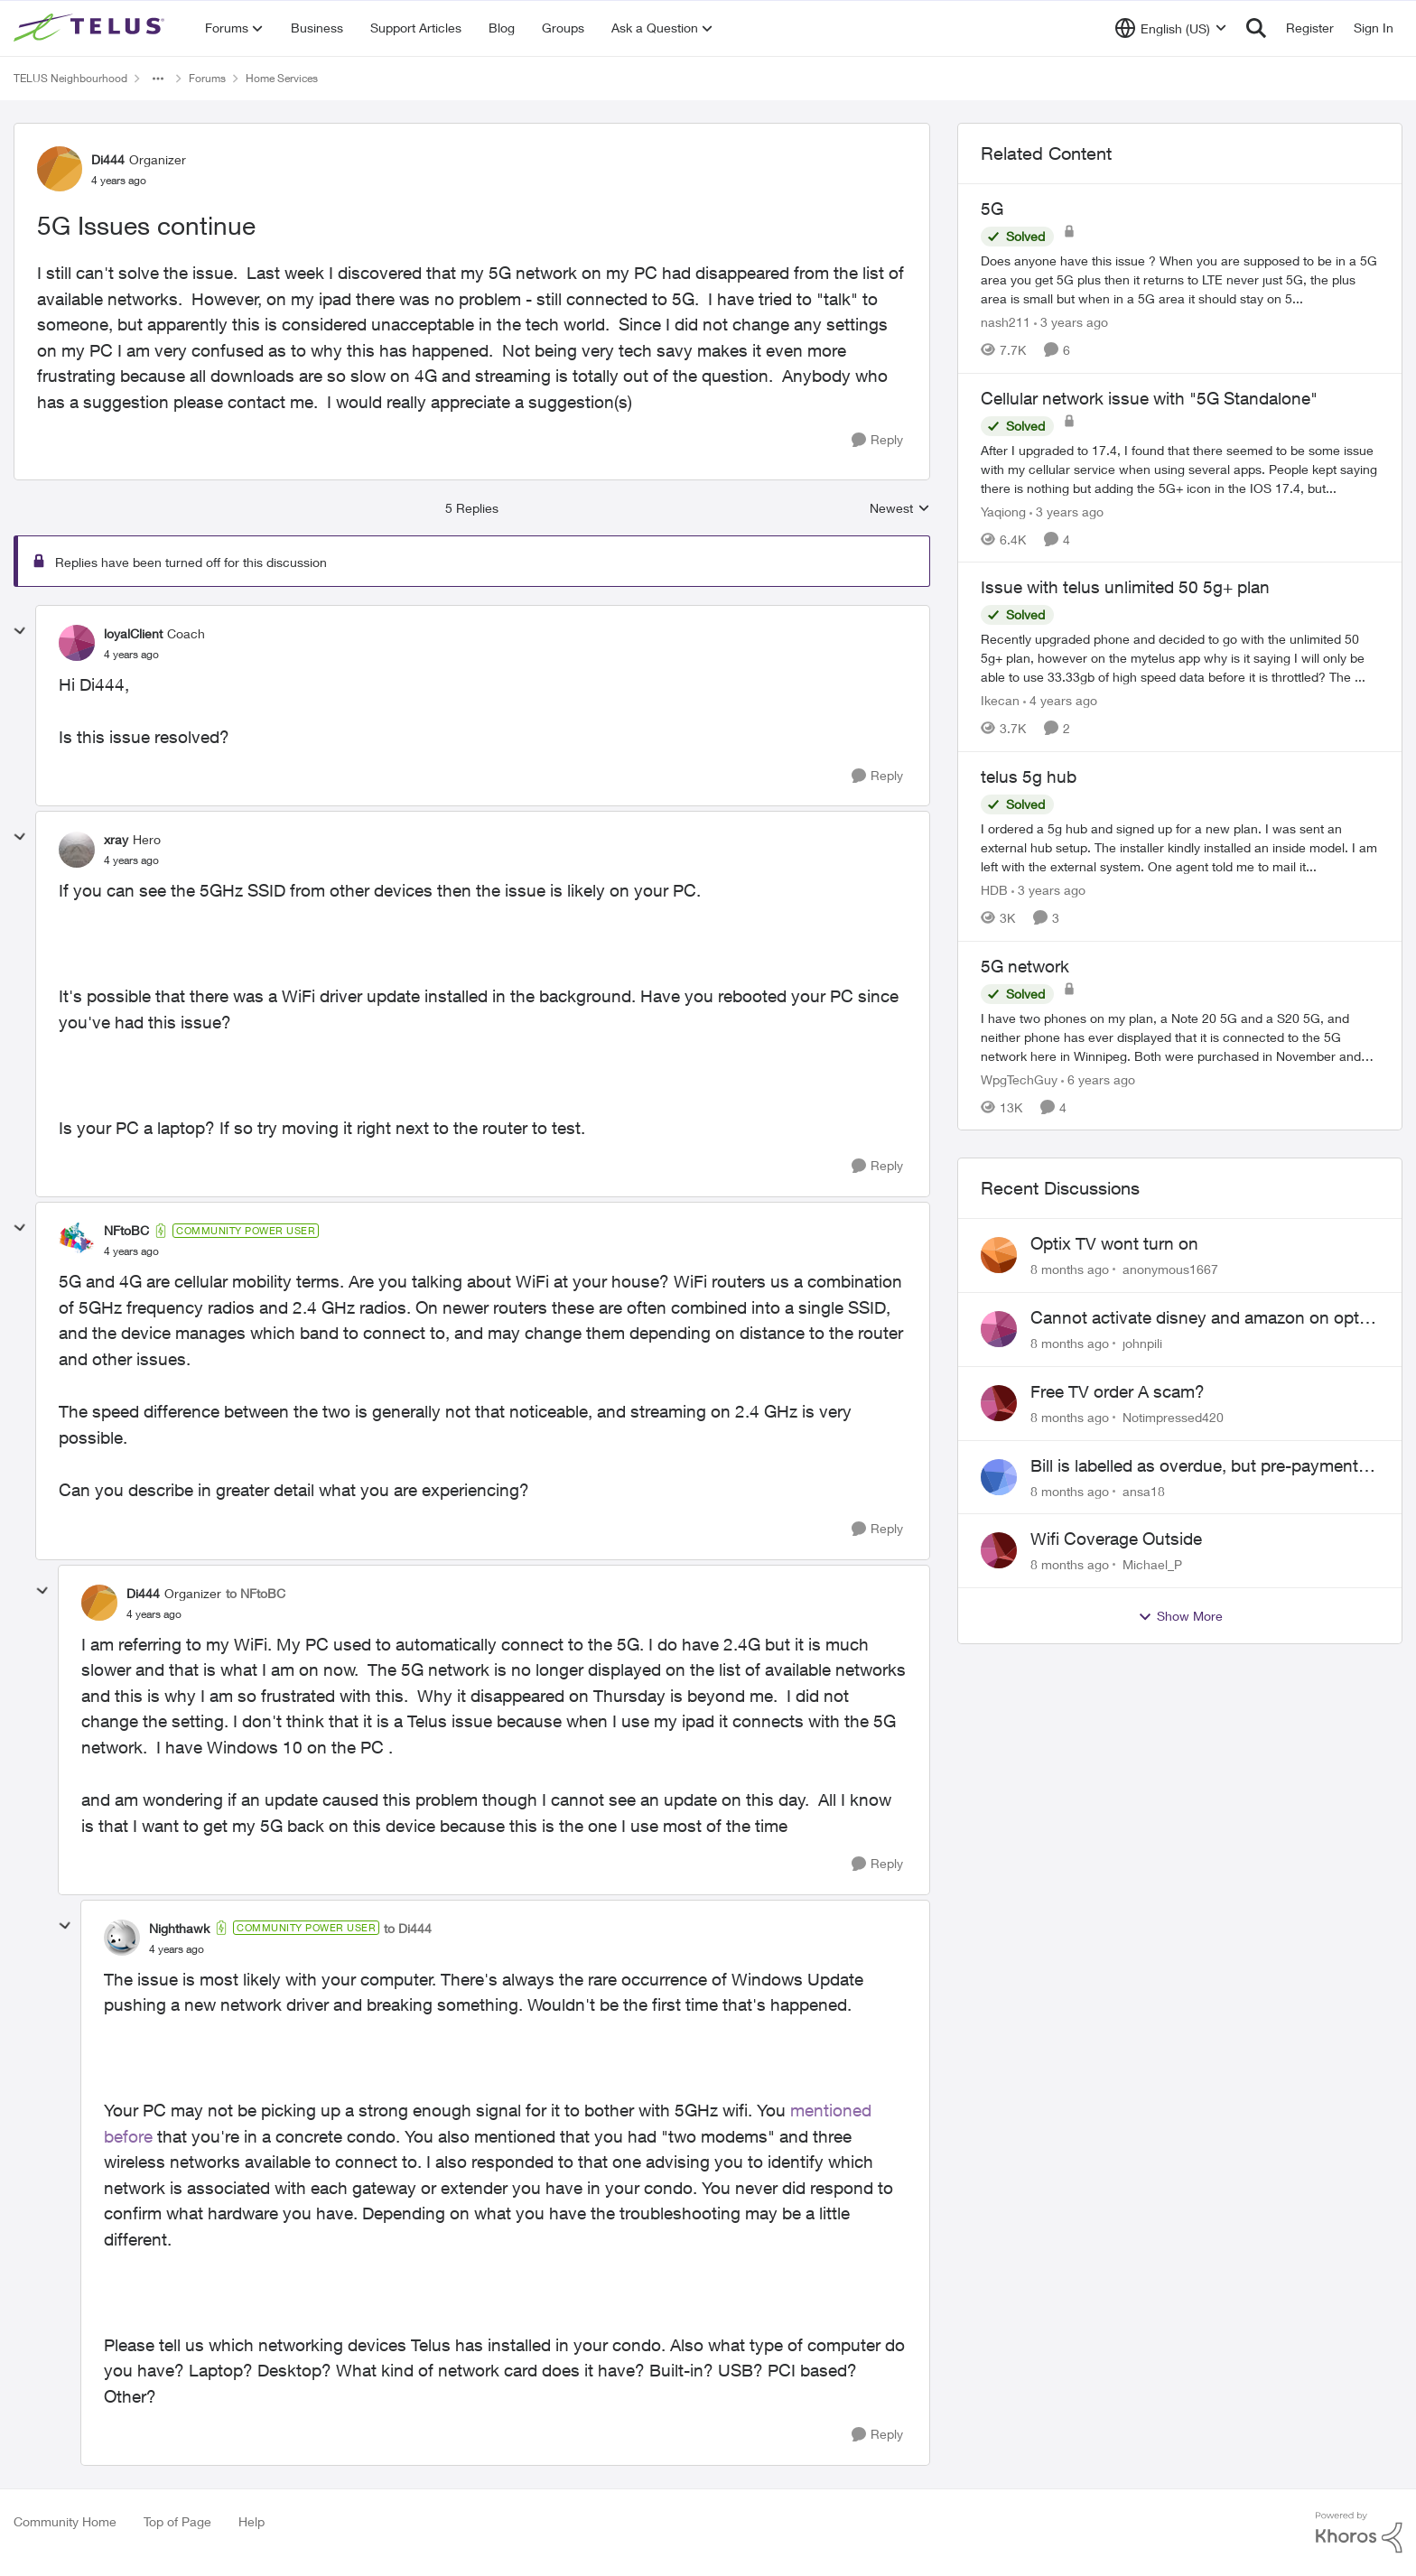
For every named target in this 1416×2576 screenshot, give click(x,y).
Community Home (65, 2521)
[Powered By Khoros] (1359, 2532)
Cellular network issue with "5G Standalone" (1149, 398)
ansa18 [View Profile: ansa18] (1144, 1490)
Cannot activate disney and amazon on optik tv (1201, 1318)
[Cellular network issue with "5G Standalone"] (1180, 468)
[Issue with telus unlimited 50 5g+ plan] (1180, 657)
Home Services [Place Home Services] (282, 78)
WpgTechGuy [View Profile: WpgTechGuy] (1019, 1078)
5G (992, 209)
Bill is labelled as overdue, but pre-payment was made (1194, 1466)
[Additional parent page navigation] (158, 78)
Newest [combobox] (900, 508)
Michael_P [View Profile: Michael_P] (1152, 1564)
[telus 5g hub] (1180, 847)
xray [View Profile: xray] (116, 839)
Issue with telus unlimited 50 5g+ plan (1125, 587)
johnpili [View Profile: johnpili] (1142, 1343)
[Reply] (877, 440)
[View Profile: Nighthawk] (122, 1938)
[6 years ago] (1098, 1078)
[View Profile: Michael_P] (999, 1550)
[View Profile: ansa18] (999, 1477)
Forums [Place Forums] (207, 78)
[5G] (1180, 279)
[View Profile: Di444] (59, 168)
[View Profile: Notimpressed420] (999, 1403)
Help (251, 2521)
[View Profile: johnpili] (999, 1329)
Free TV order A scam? (1117, 1391)
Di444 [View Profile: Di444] (108, 159)
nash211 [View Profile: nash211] (1005, 322)
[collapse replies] (20, 631)
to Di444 (408, 1928)
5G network (1025, 966)
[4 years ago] (1060, 700)
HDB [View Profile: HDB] (994, 889)
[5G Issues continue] (131, 654)
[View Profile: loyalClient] (77, 643)
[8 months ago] (1069, 1269)
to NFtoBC (255, 1593)
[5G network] (1180, 1036)
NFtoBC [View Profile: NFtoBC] (126, 1230)
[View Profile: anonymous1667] (999, 1255)
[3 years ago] (1071, 321)
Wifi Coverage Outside (1116, 1538)
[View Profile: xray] (77, 850)
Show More (1180, 1616)
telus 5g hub (1028, 776)
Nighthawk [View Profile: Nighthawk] (179, 1928)
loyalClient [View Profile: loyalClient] (133, 633)
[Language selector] (1170, 28)
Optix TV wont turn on (1114, 1243)
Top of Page (177, 2521)
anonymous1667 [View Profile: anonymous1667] (1170, 1269)
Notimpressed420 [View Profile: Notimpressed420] (1173, 1417)
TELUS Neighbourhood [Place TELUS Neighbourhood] (70, 78)
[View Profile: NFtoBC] (77, 1241)
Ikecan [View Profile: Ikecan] (1000, 700)
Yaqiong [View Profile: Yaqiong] (1003, 510)
